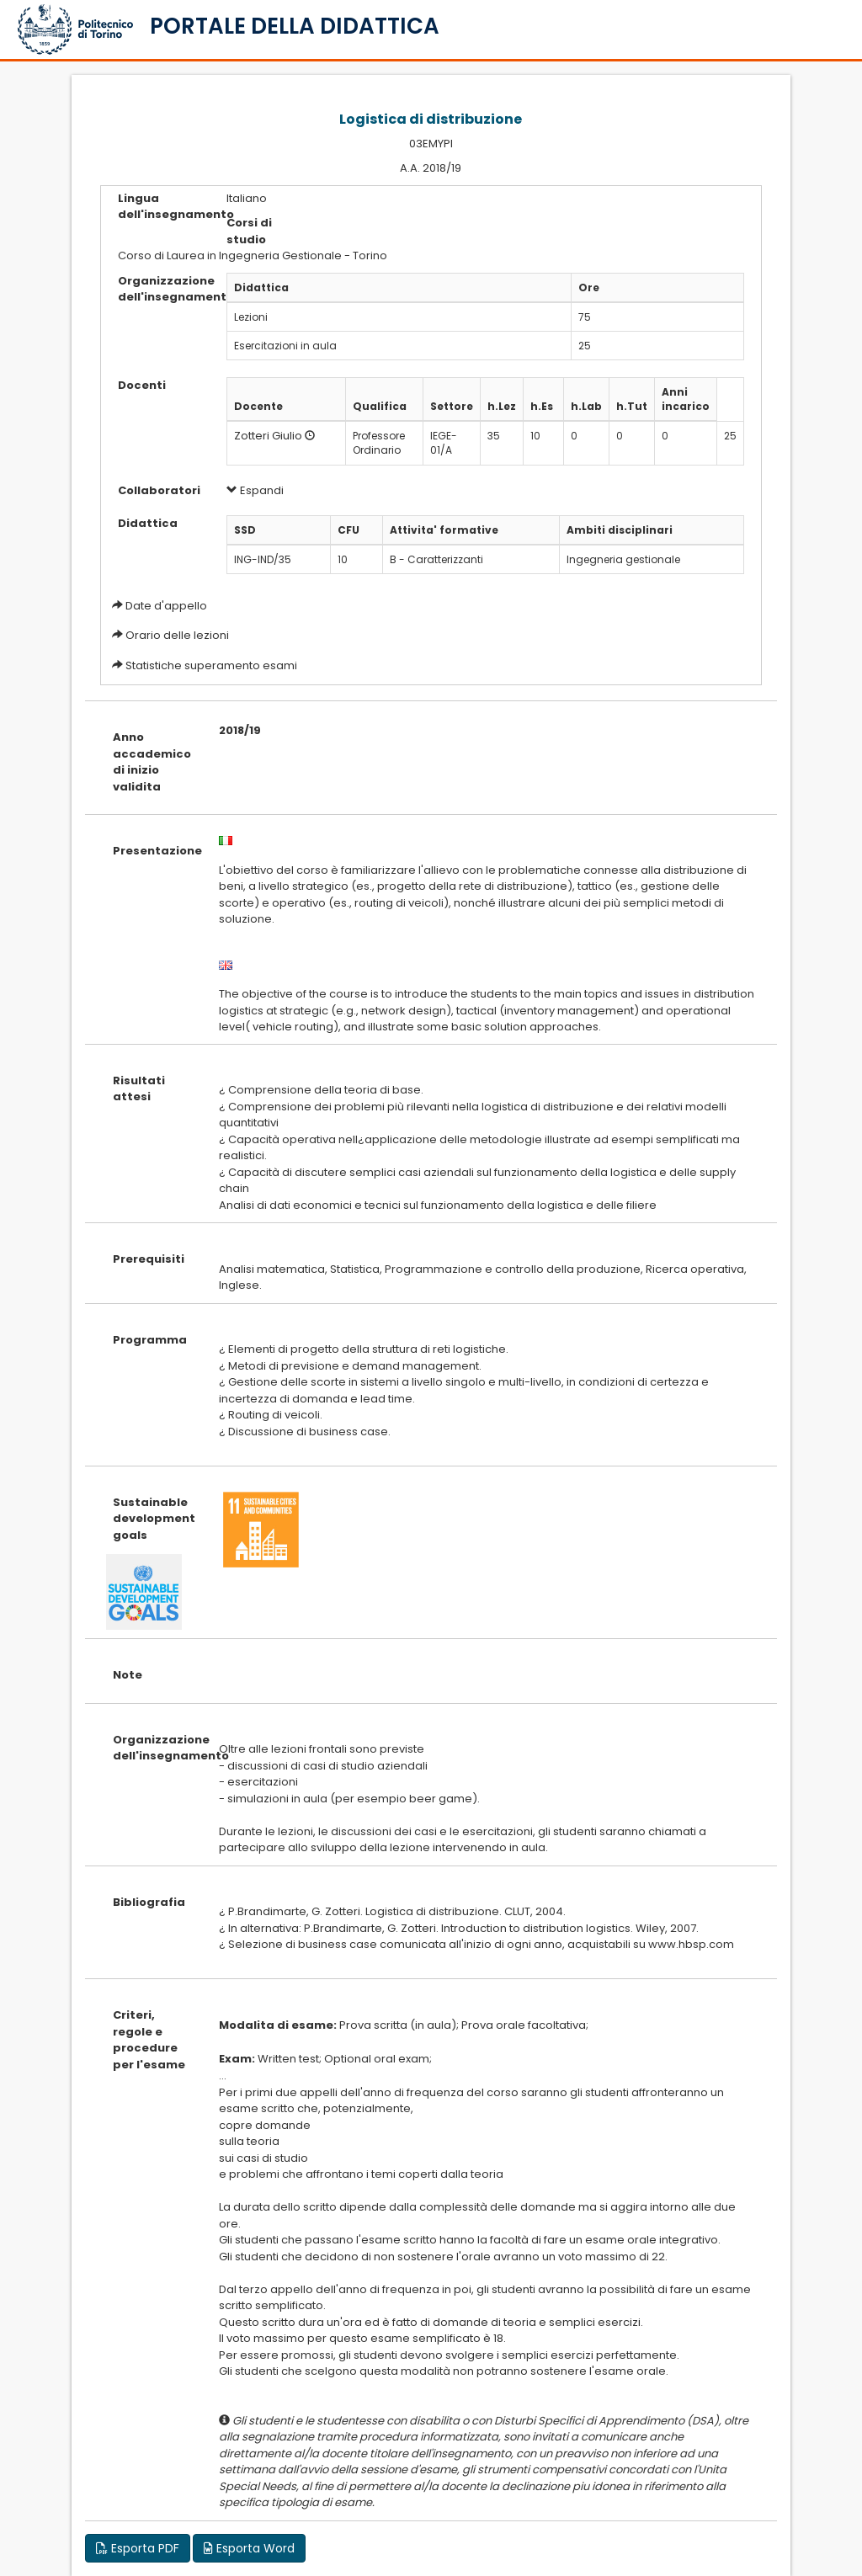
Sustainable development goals (153, 1518)
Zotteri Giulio (268, 436)
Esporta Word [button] (249, 2548)
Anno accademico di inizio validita (152, 762)
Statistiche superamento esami (211, 665)
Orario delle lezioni (177, 635)
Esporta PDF (137, 2548)
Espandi (255, 490)
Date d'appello (166, 606)
